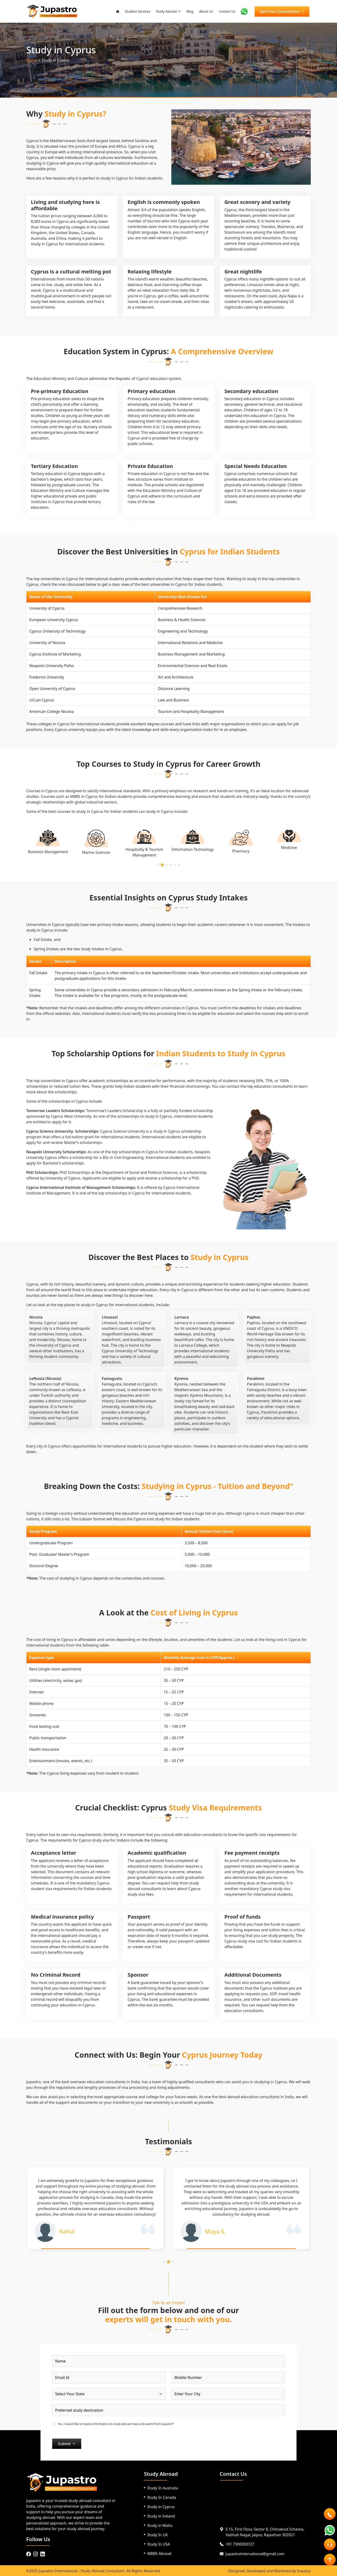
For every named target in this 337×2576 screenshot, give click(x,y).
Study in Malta (159, 2525)
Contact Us (225, 11)
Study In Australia (162, 2488)
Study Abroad (159, 11)
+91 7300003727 (240, 2544)
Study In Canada (161, 2497)
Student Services (127, 11)
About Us (203, 11)
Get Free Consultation (282, 11)
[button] (158, 865)
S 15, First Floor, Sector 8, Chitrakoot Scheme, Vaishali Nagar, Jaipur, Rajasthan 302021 (265, 2532)
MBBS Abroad (159, 2553)
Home (31, 60)
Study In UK (157, 2534)
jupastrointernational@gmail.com (255, 2553)
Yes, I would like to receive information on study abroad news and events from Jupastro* (116, 2424)
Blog (185, 11)
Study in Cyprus (161, 2506)
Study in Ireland (161, 2516)
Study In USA (158, 2544)
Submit (67, 2443)
